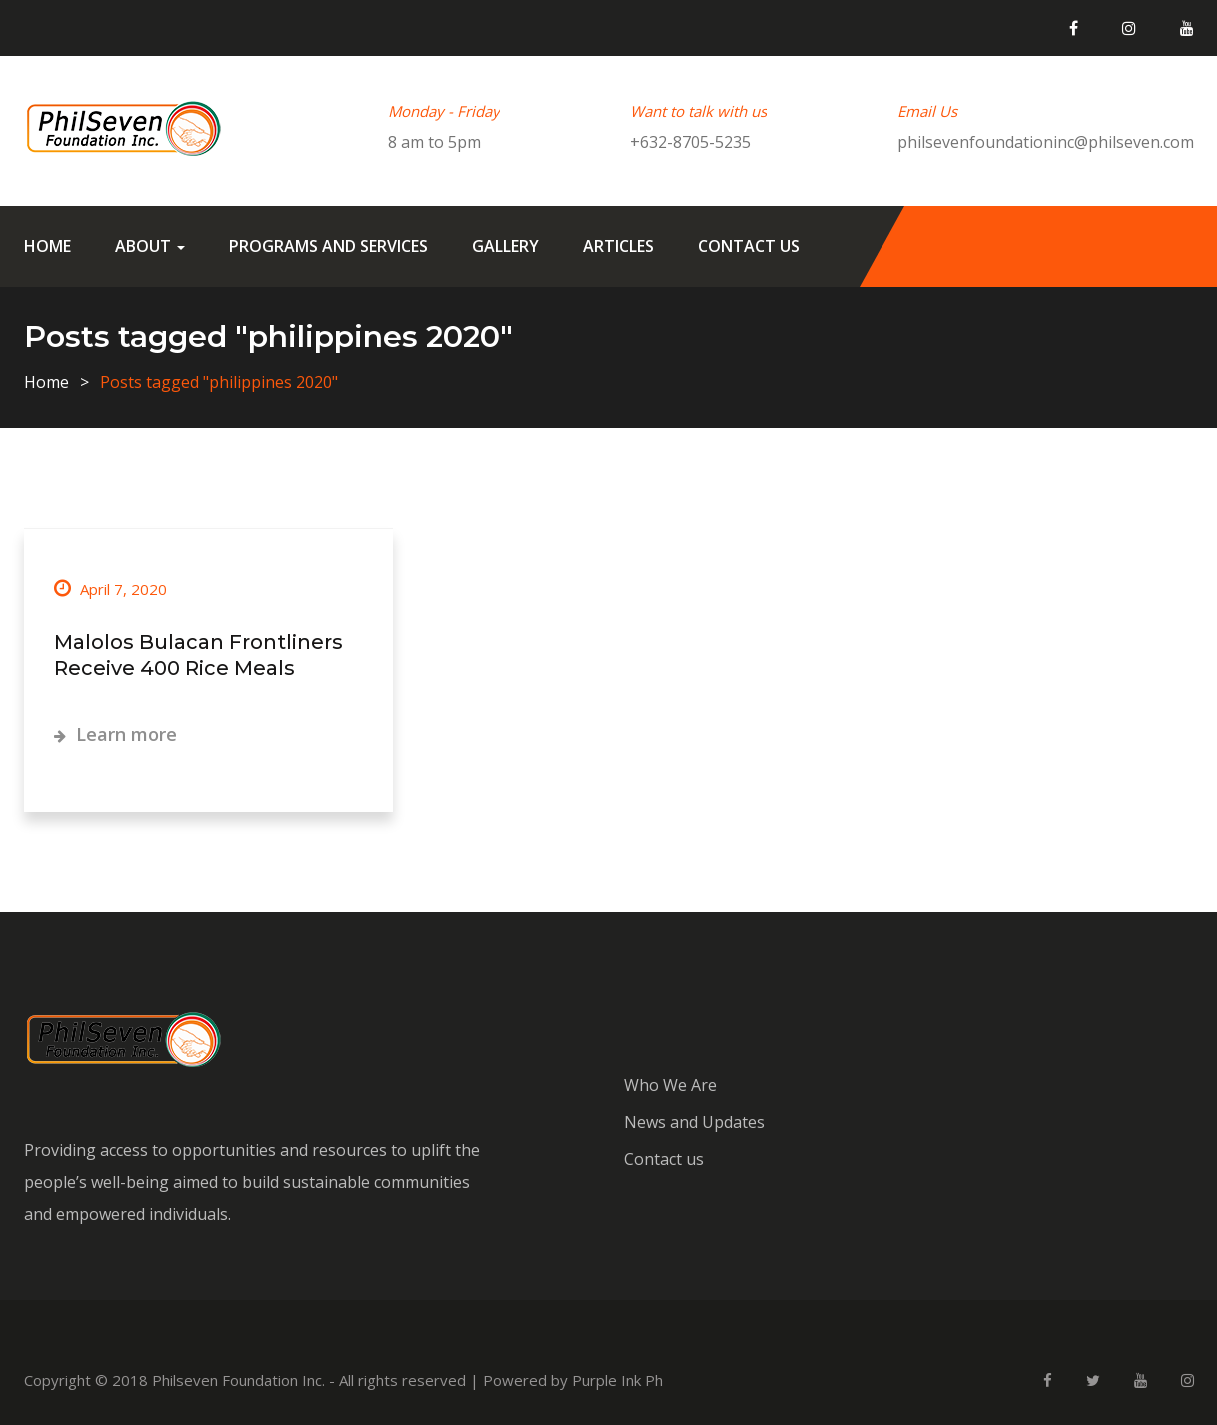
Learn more (115, 734)
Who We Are (670, 1085)
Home (47, 246)
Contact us (749, 246)
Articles (618, 246)
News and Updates (694, 1122)
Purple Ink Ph (617, 1380)
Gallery (505, 246)
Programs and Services (328, 246)
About (150, 246)
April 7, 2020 (110, 589)
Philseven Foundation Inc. (238, 1380)
